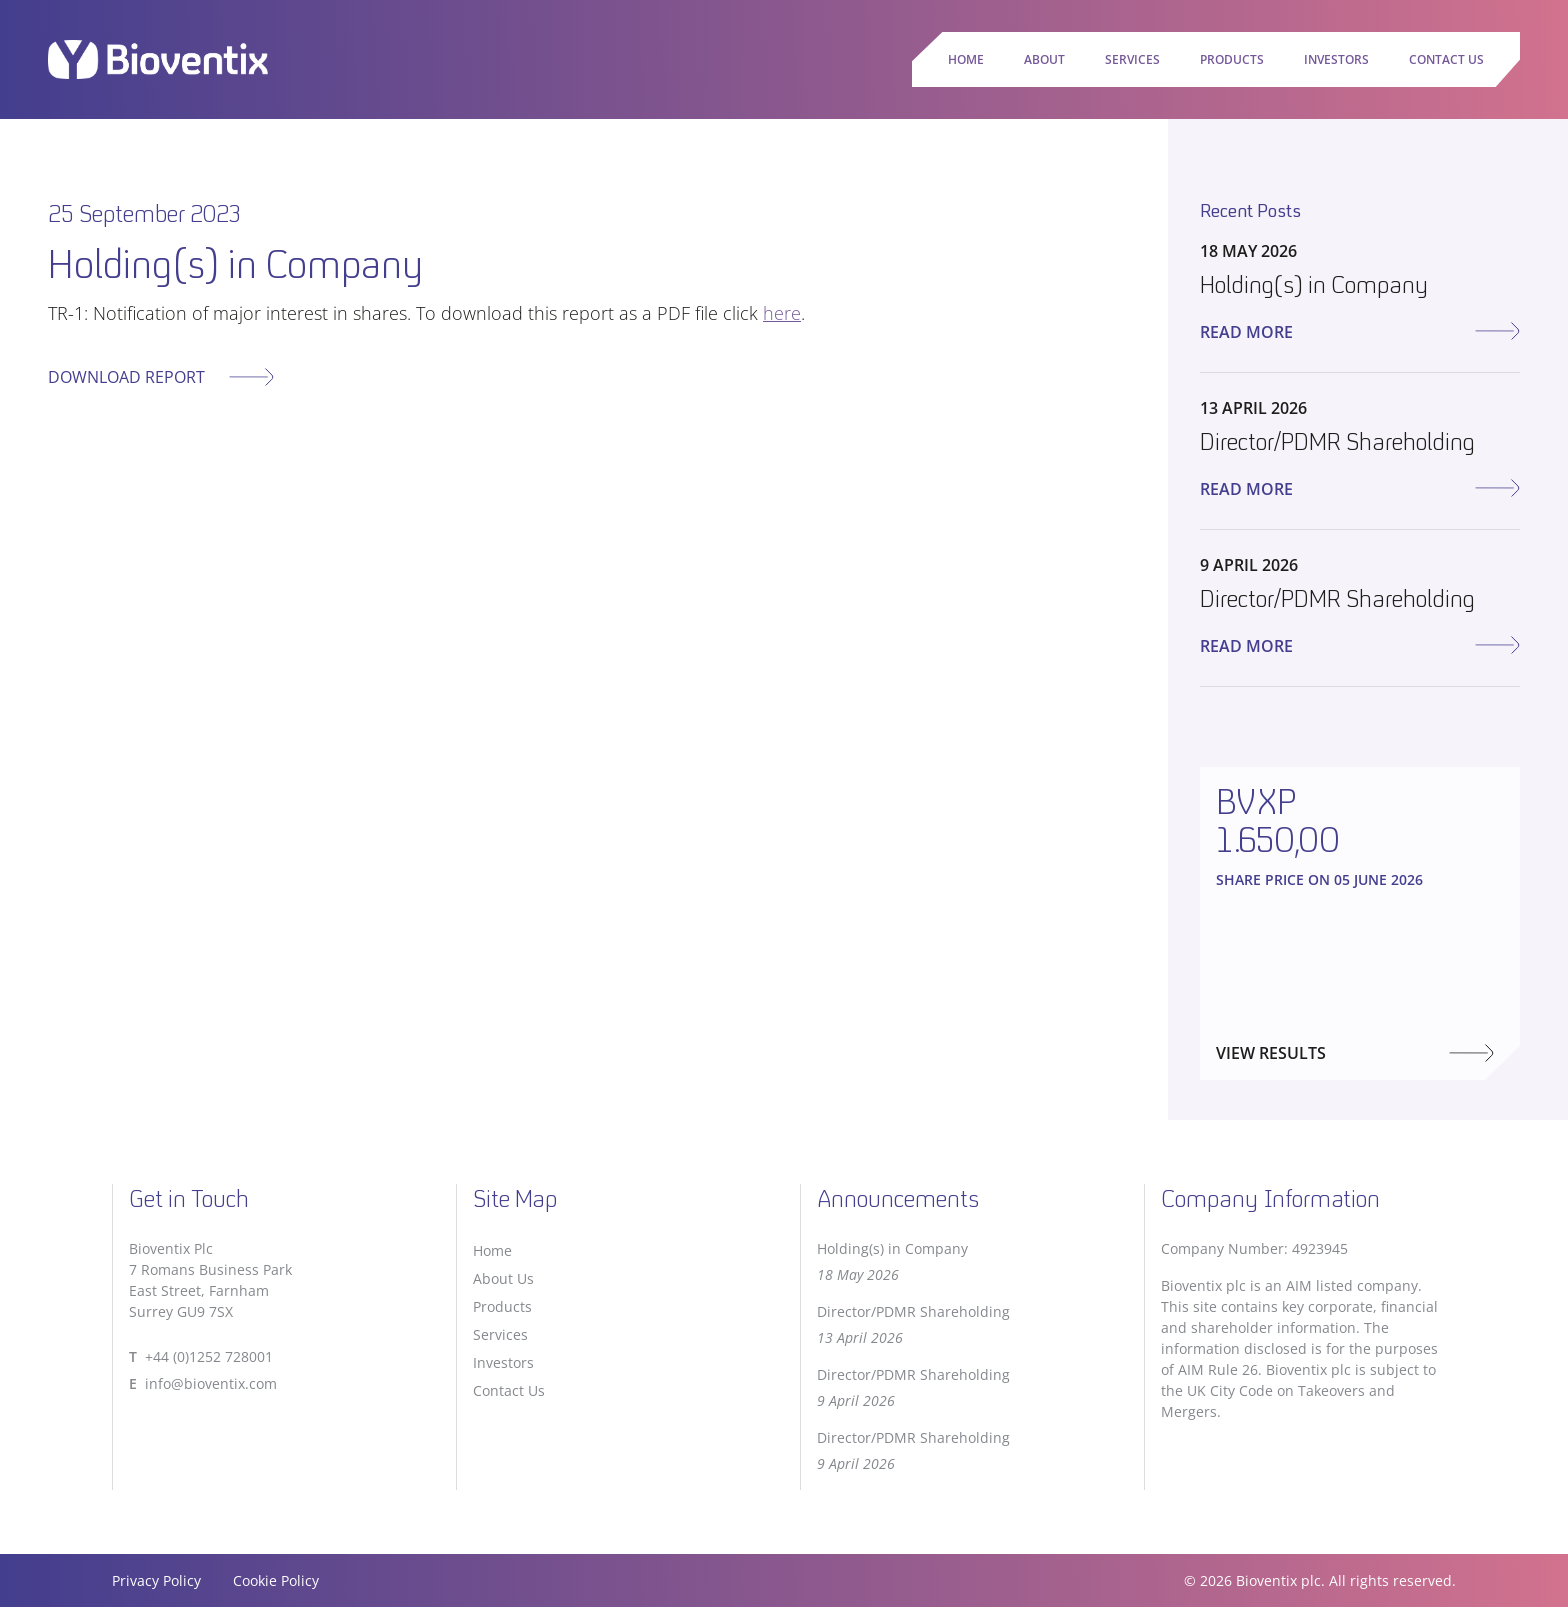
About (1044, 59)
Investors (1336, 59)
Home (966, 59)
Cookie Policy (276, 1580)
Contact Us (1446, 59)
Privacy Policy (156, 1580)
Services (1132, 59)
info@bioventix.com (211, 1383)
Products (1232, 59)
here (782, 313)
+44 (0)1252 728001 (209, 1356)
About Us (503, 1278)
